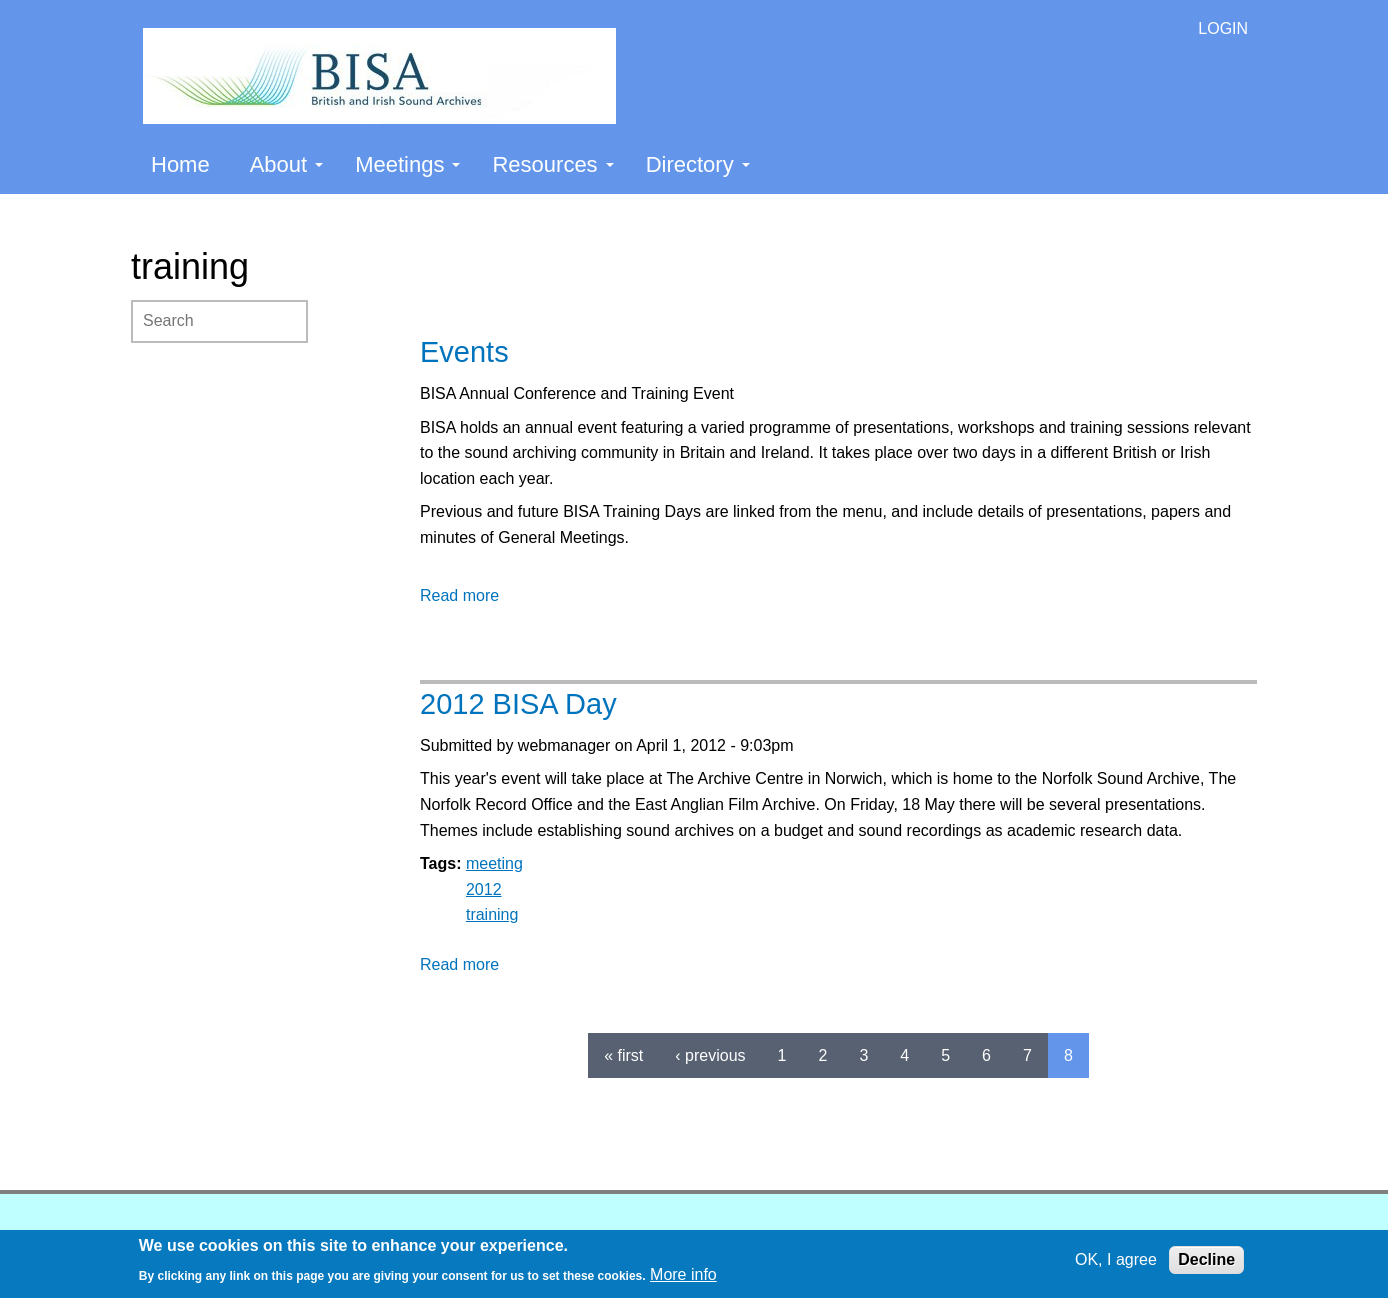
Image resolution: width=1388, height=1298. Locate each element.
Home (180, 164)
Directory (698, 164)
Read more (459, 595)
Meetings (407, 164)
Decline (1206, 1259)
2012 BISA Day (518, 704)
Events (464, 352)
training (492, 914)
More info (683, 1274)
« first (623, 1055)
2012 (484, 889)
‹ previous (710, 1055)
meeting (494, 863)
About (287, 164)
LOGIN (1223, 28)
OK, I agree (1116, 1259)
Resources (552, 164)
